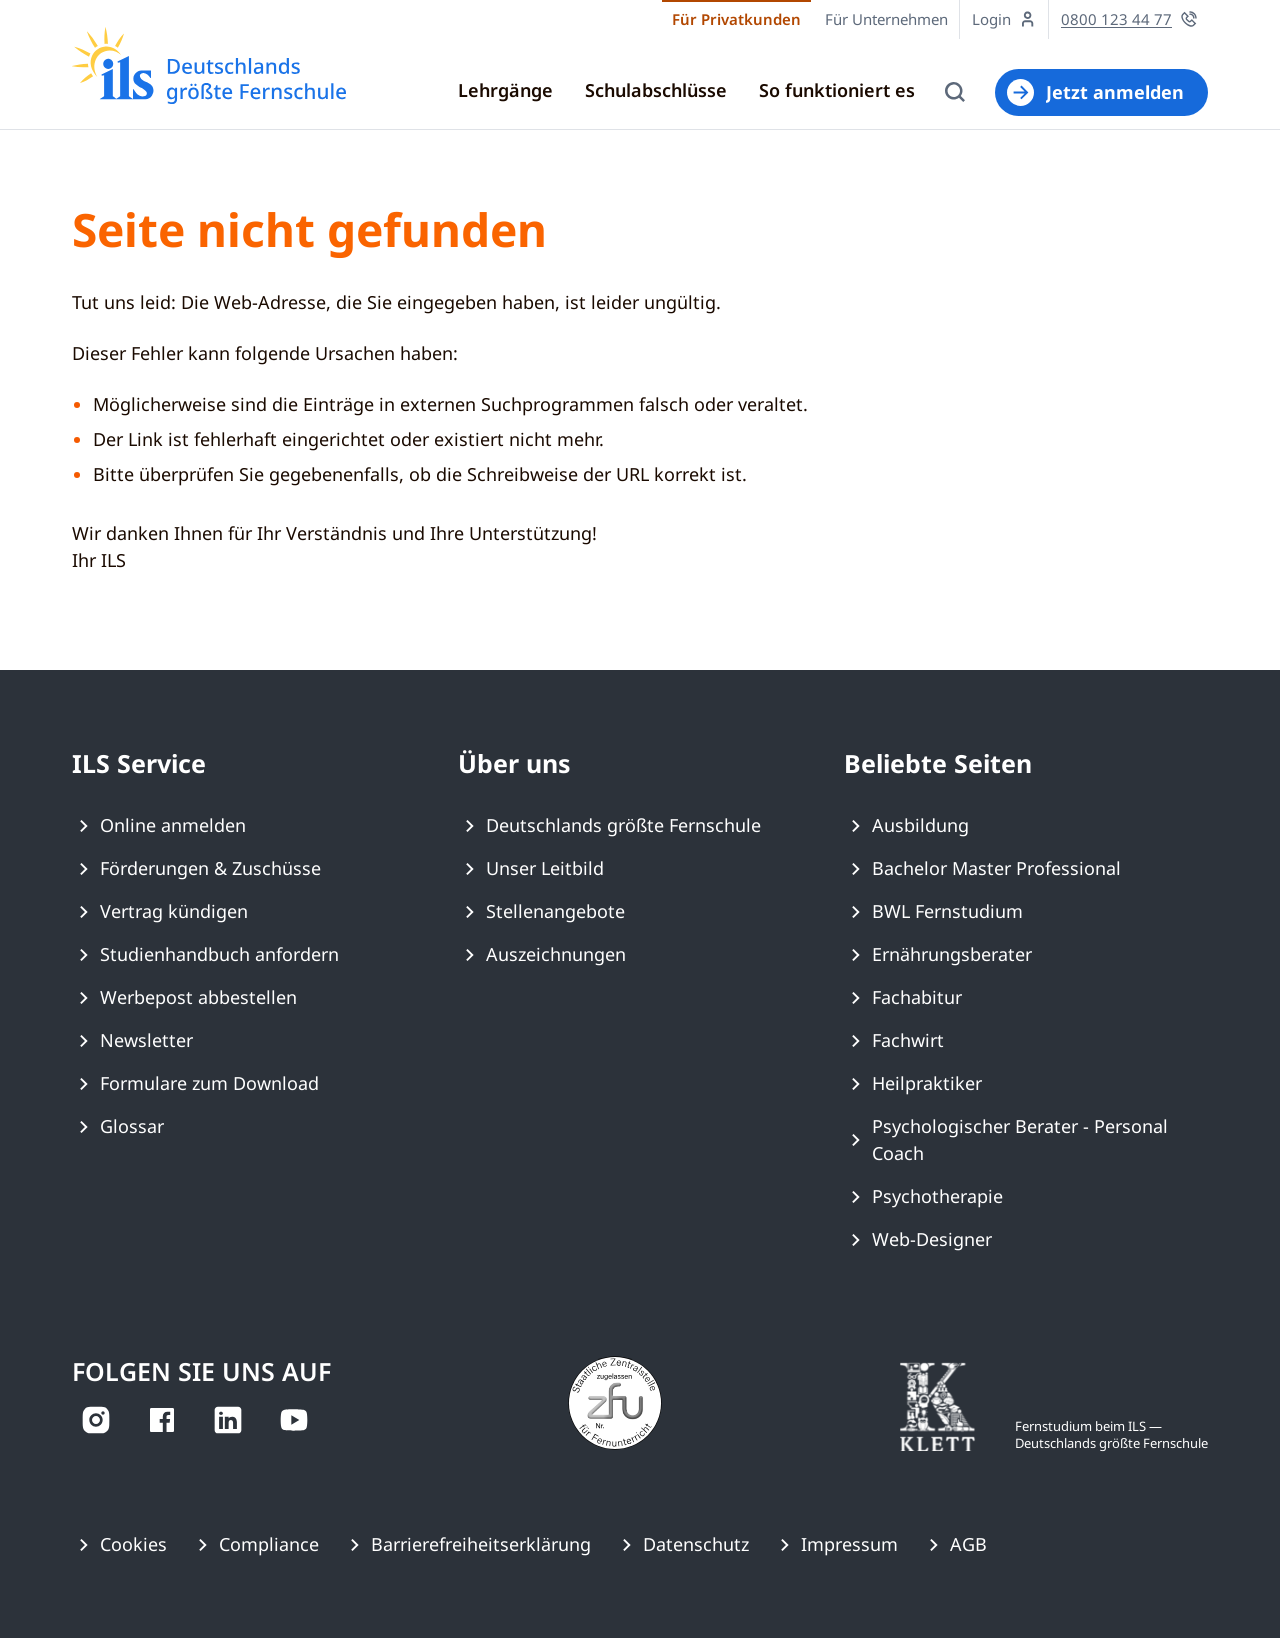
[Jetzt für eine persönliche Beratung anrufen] (1129, 19)
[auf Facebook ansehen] (162, 1422)
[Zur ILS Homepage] (209, 65)
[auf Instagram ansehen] (96, 1422)
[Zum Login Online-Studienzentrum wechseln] (1004, 19)
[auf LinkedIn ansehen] (228, 1422)
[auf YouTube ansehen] (294, 1422)
